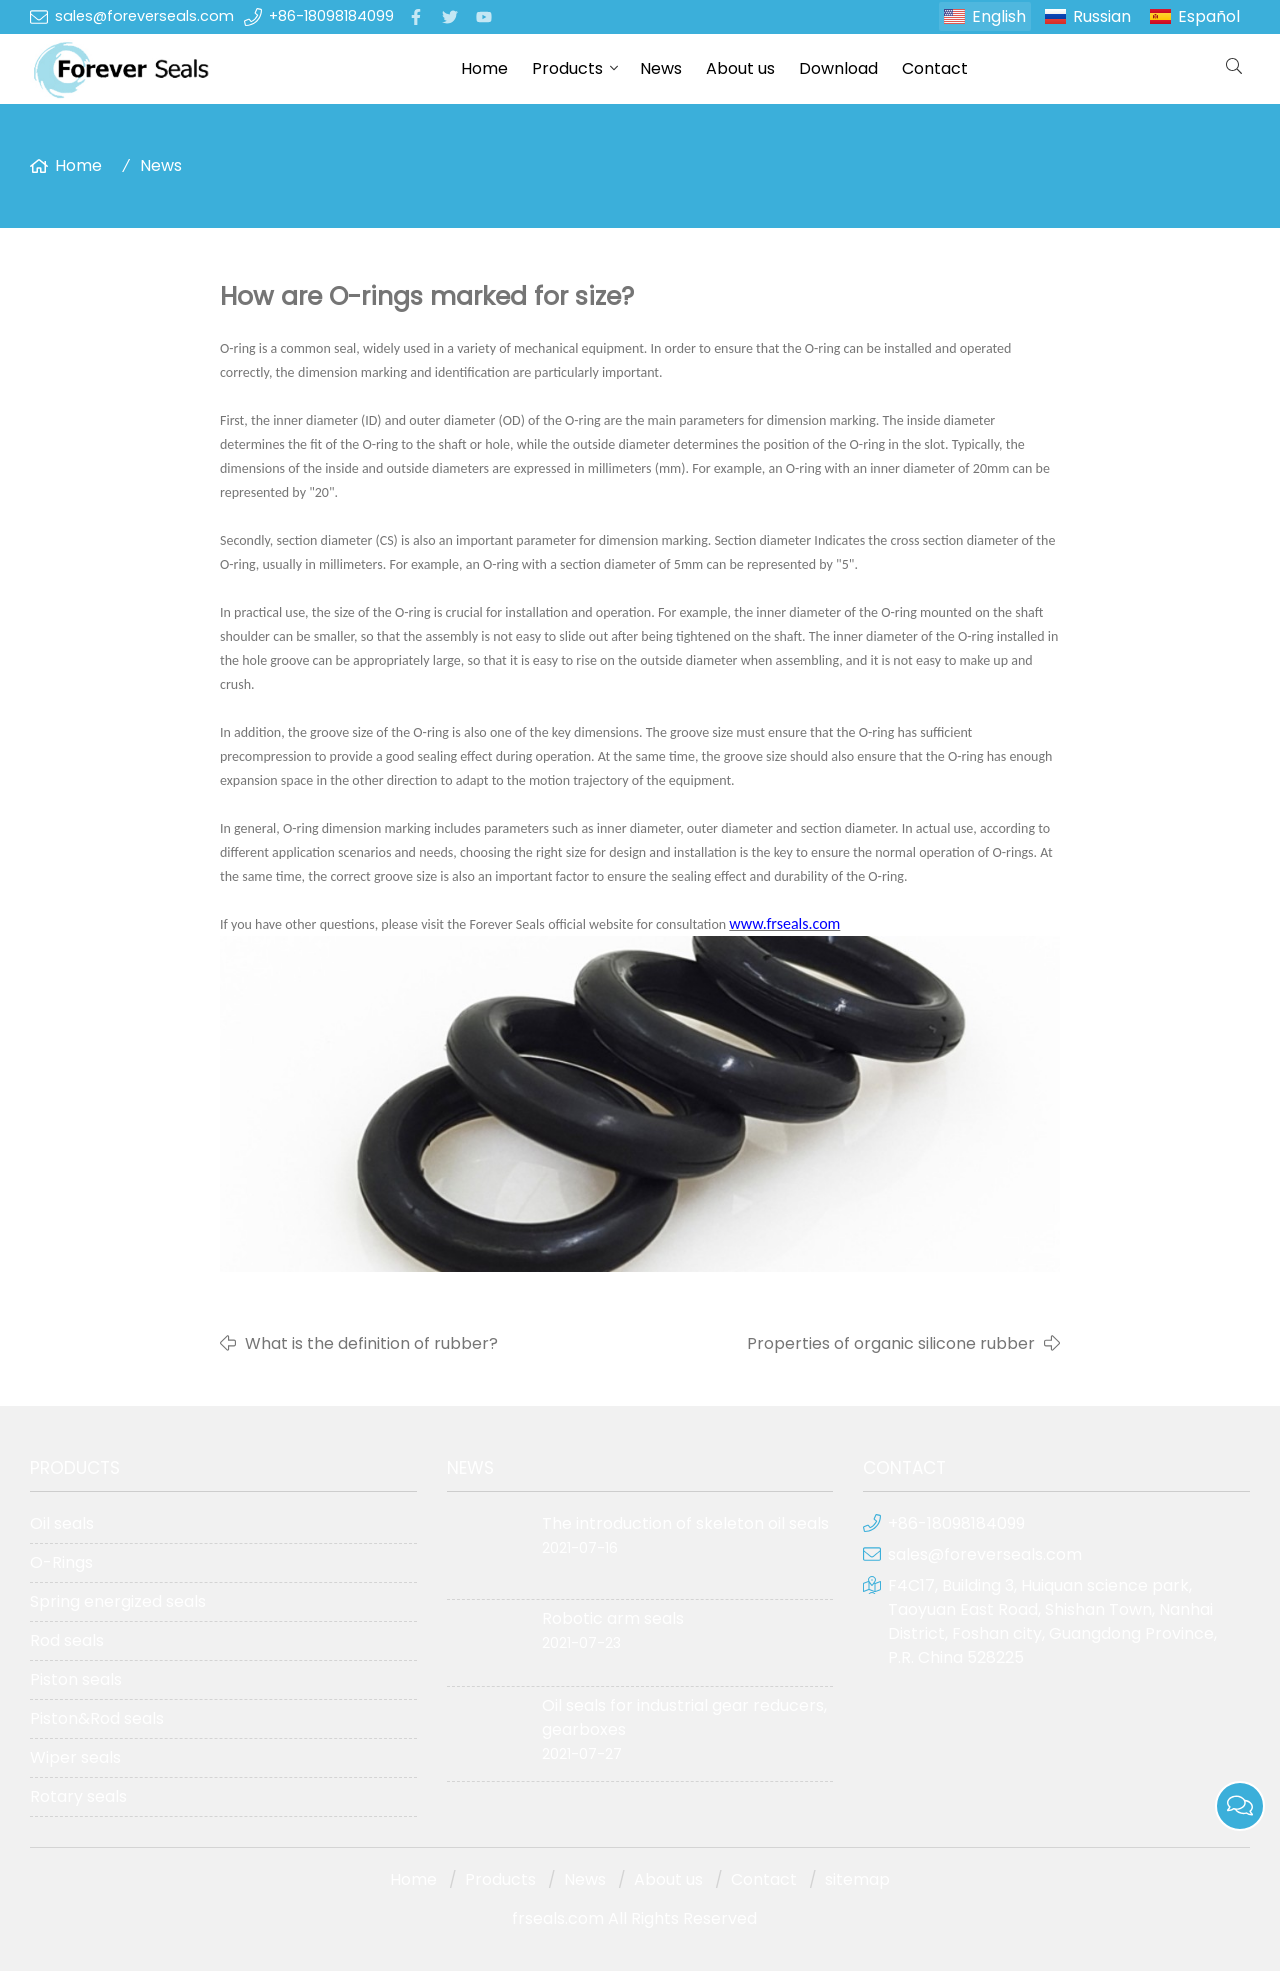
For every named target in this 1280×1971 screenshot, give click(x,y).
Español (1209, 16)
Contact (935, 68)
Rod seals (67, 1640)
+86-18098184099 (331, 16)
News (661, 68)
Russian (1102, 16)
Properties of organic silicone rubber (891, 1343)
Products (567, 68)
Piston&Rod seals (97, 1718)
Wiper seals (75, 1757)
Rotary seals (78, 1796)
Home (484, 68)
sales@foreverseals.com (144, 16)
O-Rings (61, 1562)
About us (740, 68)
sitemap (857, 1879)
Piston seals (76, 1679)
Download (838, 68)
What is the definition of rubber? (371, 1343)
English (999, 16)
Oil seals (62, 1523)
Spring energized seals (118, 1601)
